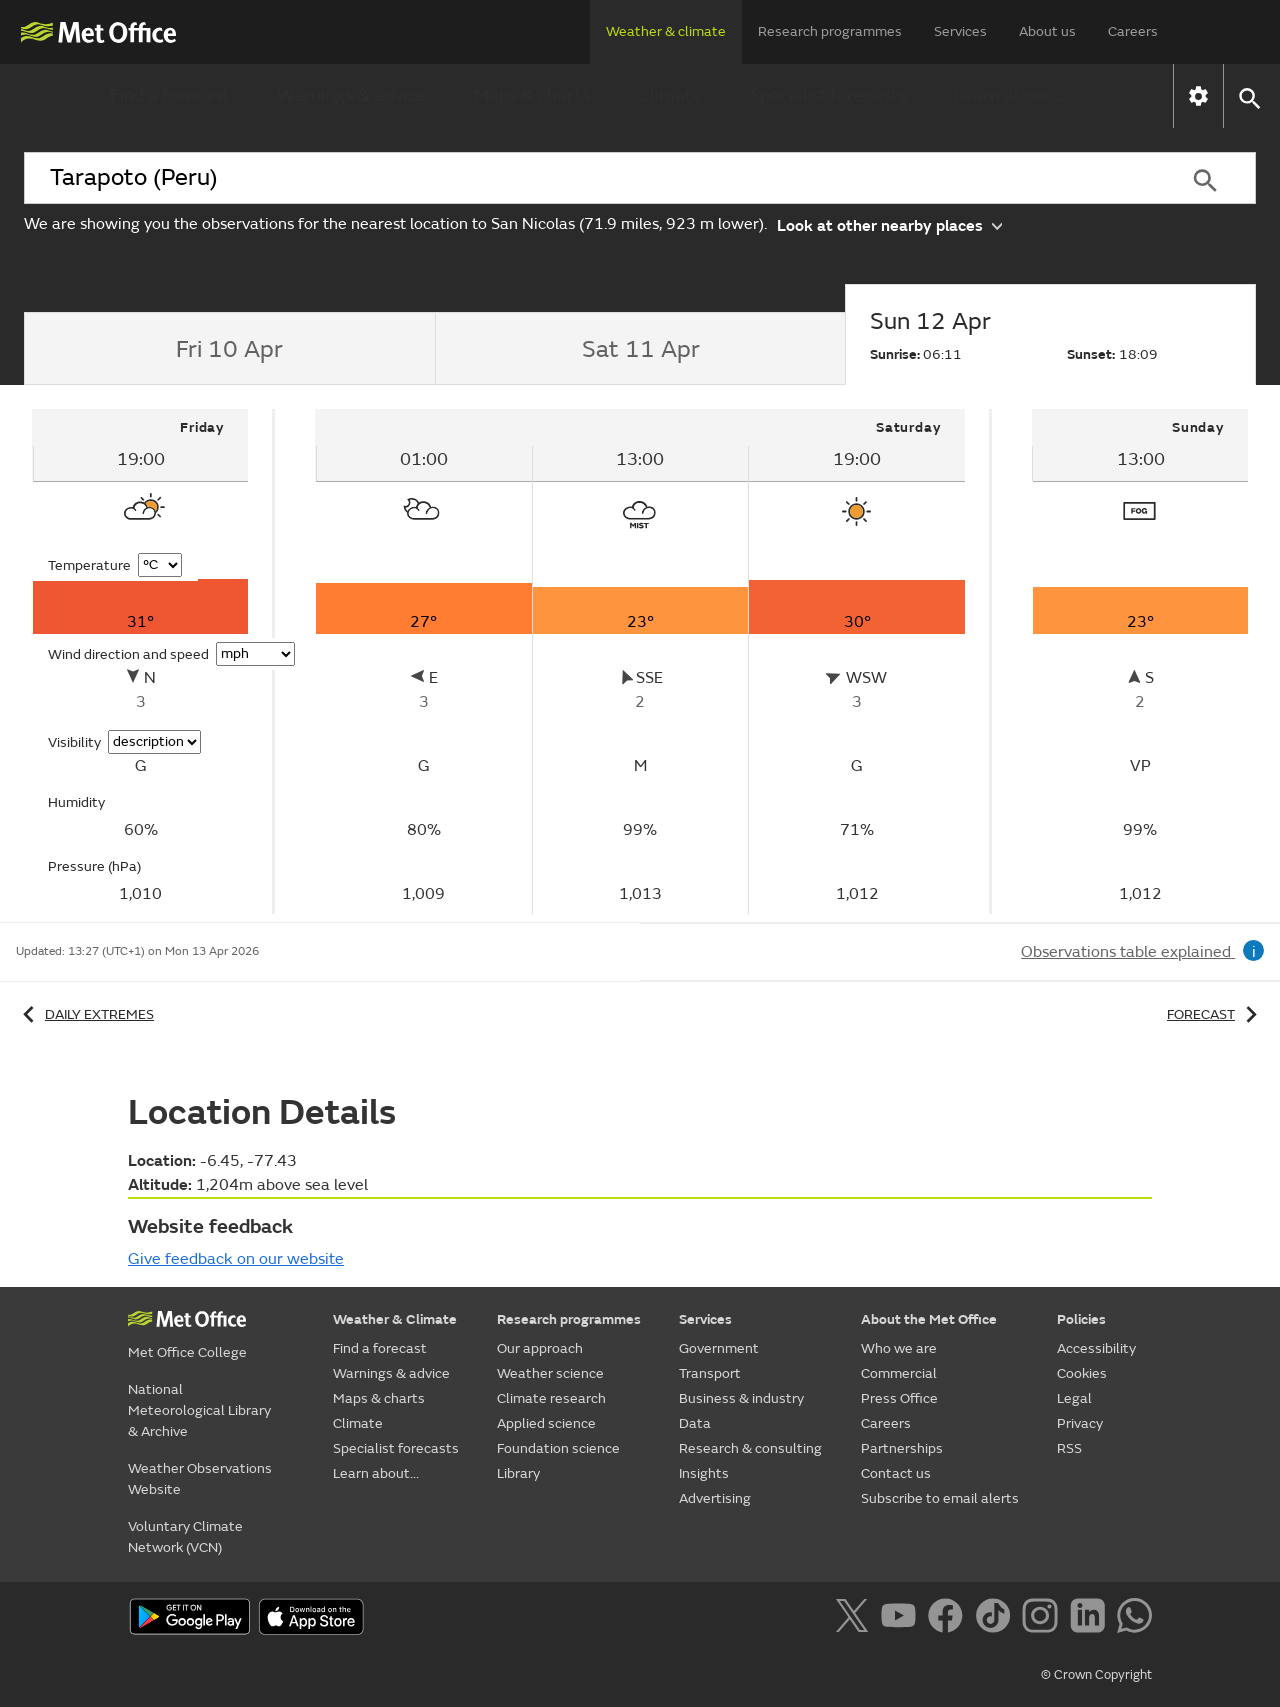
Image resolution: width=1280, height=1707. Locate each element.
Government (719, 1348)
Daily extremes (85, 1014)
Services (960, 31)
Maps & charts (532, 95)
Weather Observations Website (200, 1479)
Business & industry (741, 1398)
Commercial (899, 1373)
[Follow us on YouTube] (902, 1619)
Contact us (896, 1473)
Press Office (899, 1398)
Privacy (1080, 1423)
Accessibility (1096, 1348)
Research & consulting (750, 1448)
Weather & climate (666, 31)
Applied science (546, 1423)
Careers (1133, 31)
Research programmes (830, 31)
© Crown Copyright (1096, 1675)
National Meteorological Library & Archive (199, 1410)
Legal (1074, 1398)
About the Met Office (929, 1319)
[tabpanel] (141, 661)
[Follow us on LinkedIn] (1091, 1619)
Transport (710, 1373)
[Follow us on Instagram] (1043, 1619)
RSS (1069, 1448)
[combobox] (589, 178)
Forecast (1215, 1014)
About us (1047, 31)
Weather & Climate (395, 1319)
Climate (670, 95)
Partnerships (902, 1448)
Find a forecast (169, 95)
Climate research (551, 1398)
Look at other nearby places (889, 224)
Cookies (1082, 1373)
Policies (1081, 1319)
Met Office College (187, 1352)
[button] (1248, 96)
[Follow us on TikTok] (996, 1619)
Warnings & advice (351, 95)
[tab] (229, 349)
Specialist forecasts (828, 95)
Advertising (715, 1498)
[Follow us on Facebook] (949, 1619)
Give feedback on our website (236, 1259)
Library (518, 1473)
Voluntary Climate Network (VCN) (185, 1537)
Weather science (550, 1373)
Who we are (899, 1348)
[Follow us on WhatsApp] (1134, 1619)
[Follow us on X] (855, 1619)
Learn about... (1008, 95)
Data (695, 1423)
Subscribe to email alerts (940, 1498)
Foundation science (558, 1448)
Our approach (540, 1348)
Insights (704, 1473)
